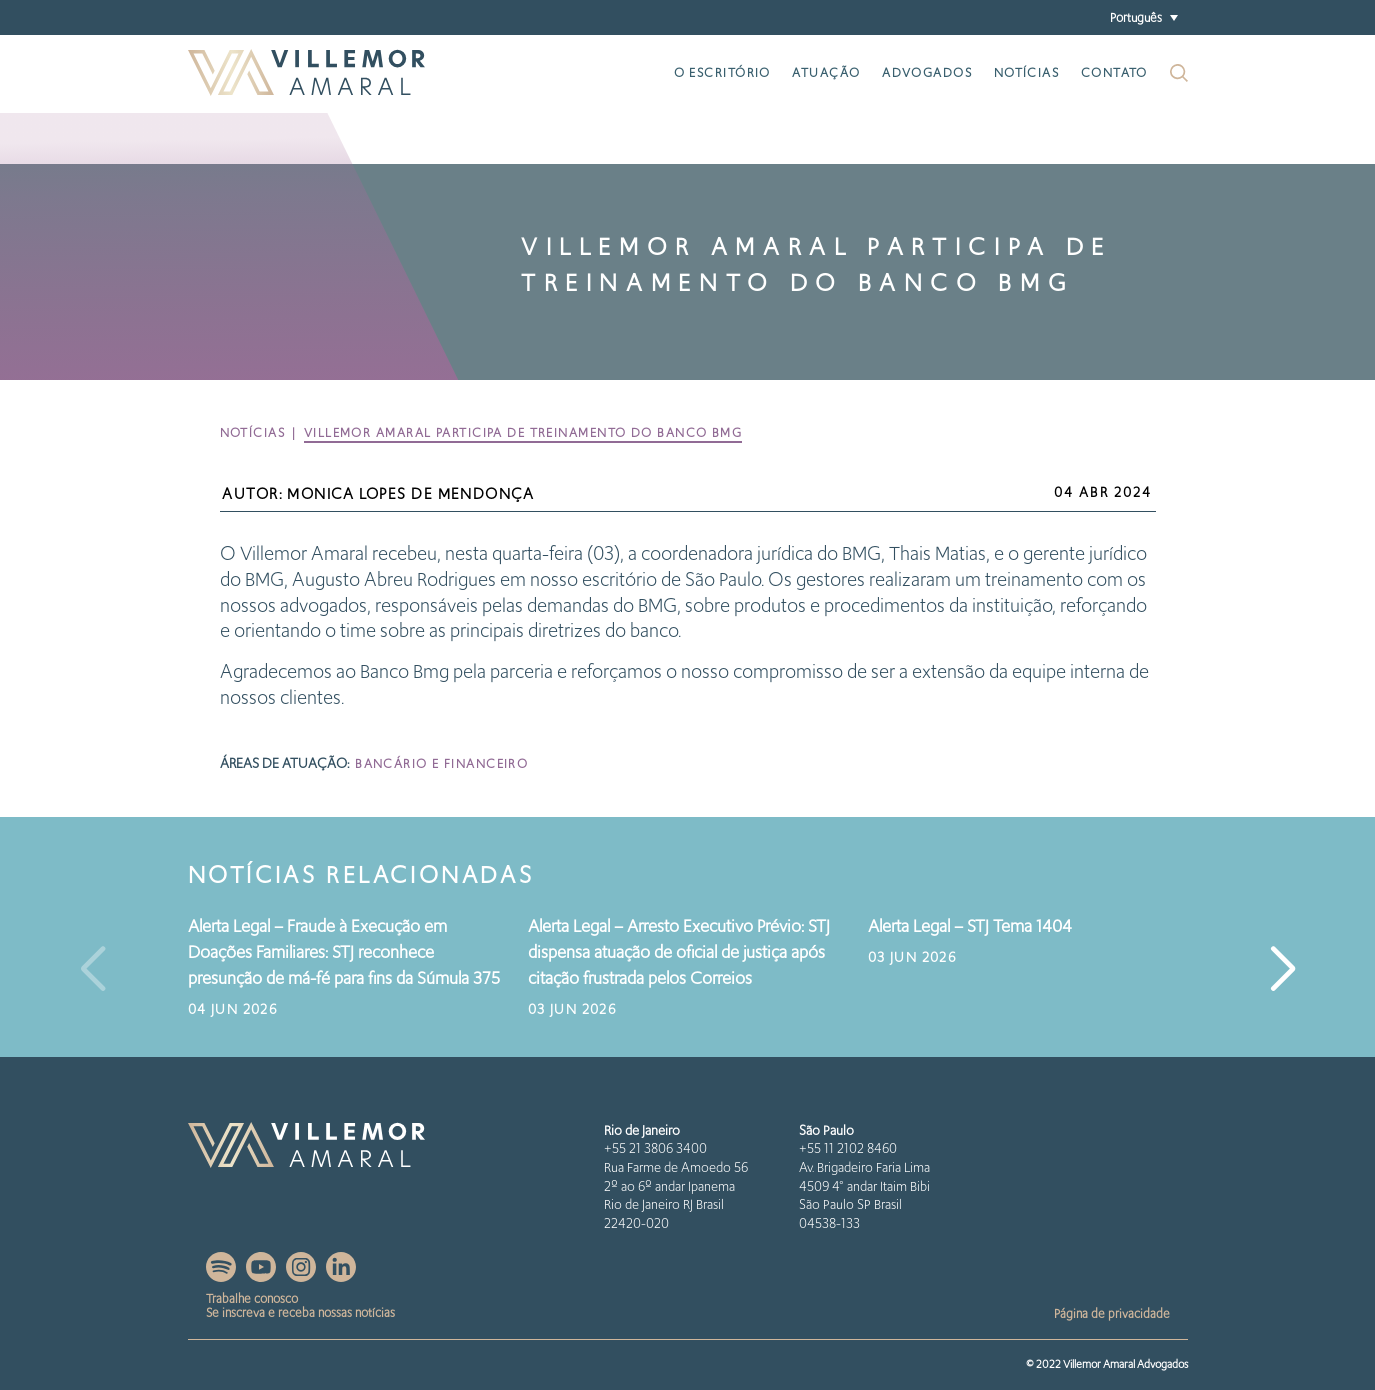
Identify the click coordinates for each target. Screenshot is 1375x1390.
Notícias (1027, 72)
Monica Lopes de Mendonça (410, 494)
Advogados (927, 72)
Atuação (826, 72)
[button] (1144, 17)
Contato (1114, 72)
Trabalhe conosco (252, 1298)
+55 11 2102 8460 (848, 1148)
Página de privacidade (1112, 1313)
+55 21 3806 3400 (655, 1148)
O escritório (722, 72)
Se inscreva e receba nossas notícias (300, 1312)
